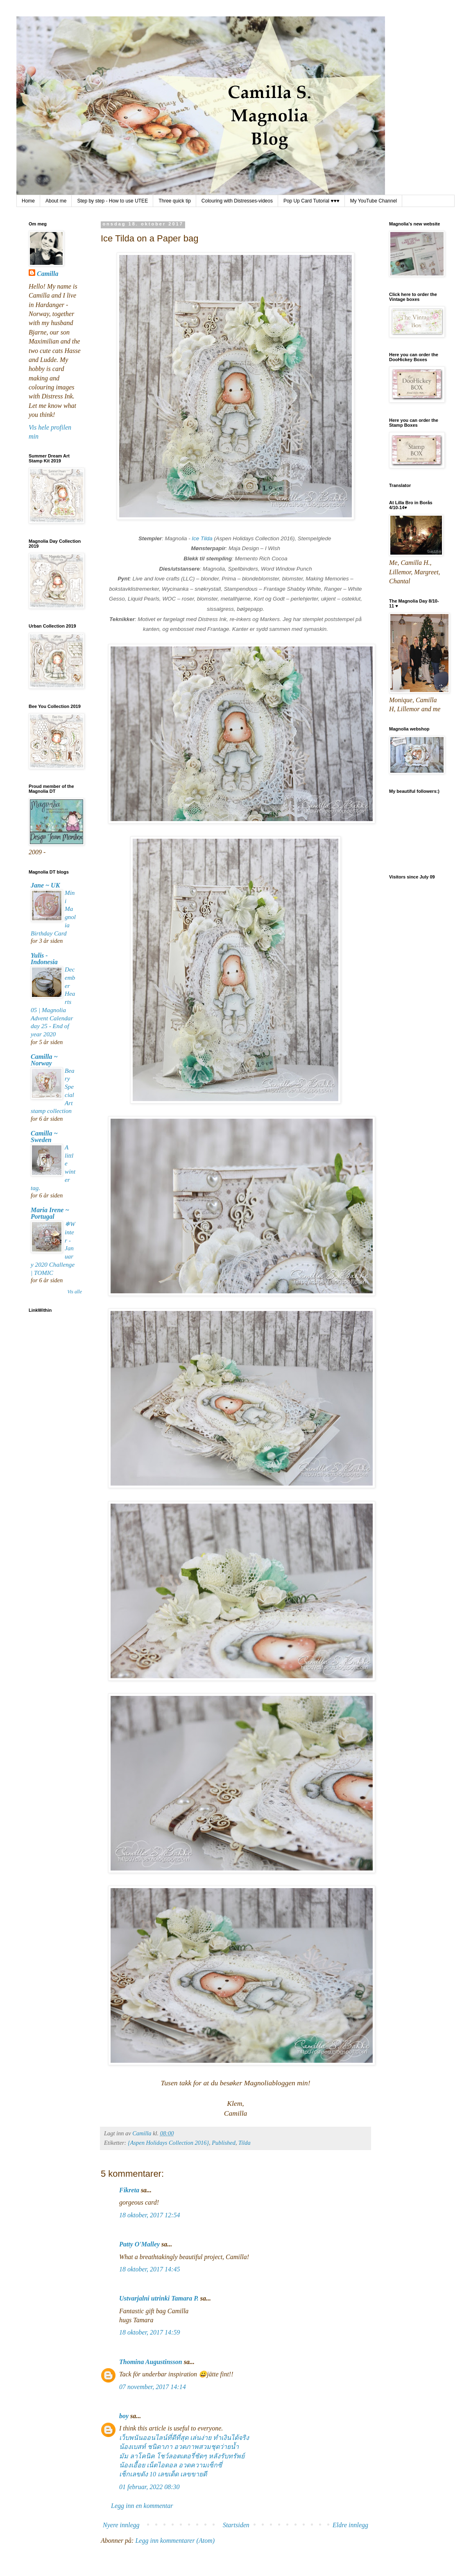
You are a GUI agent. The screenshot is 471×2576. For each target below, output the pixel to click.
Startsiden (236, 2524)
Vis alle (75, 1292)
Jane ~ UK (45, 885)
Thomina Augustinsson (150, 2361)
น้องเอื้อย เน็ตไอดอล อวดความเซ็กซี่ (170, 2465)
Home (28, 201)
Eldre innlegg (350, 2524)
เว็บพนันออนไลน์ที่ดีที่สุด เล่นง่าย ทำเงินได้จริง (184, 2437)
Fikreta (129, 2190)
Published (224, 2142)
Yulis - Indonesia (44, 958)
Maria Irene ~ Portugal (50, 1213)
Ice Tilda (202, 538)
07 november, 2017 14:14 (152, 2386)
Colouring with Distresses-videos (237, 201)
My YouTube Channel (373, 201)
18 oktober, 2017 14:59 (149, 2332)
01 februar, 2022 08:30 (149, 2486)
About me (55, 201)
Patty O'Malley (139, 2244)
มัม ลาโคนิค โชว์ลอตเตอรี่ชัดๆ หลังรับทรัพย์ (182, 2456)
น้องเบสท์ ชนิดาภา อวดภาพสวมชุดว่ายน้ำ (179, 2446)
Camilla (47, 273)
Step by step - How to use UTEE (112, 201)
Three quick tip (175, 201)
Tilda (244, 2142)
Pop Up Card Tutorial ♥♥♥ (311, 201)
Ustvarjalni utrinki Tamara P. (159, 2298)
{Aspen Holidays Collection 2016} (168, 2142)
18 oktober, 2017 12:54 (149, 2215)
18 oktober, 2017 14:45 (149, 2269)
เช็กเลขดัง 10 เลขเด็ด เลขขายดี (163, 2474)
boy (124, 2415)
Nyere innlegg (121, 2524)
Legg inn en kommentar (142, 2505)
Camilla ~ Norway (44, 1060)
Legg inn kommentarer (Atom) (175, 2540)
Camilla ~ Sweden (44, 1136)
